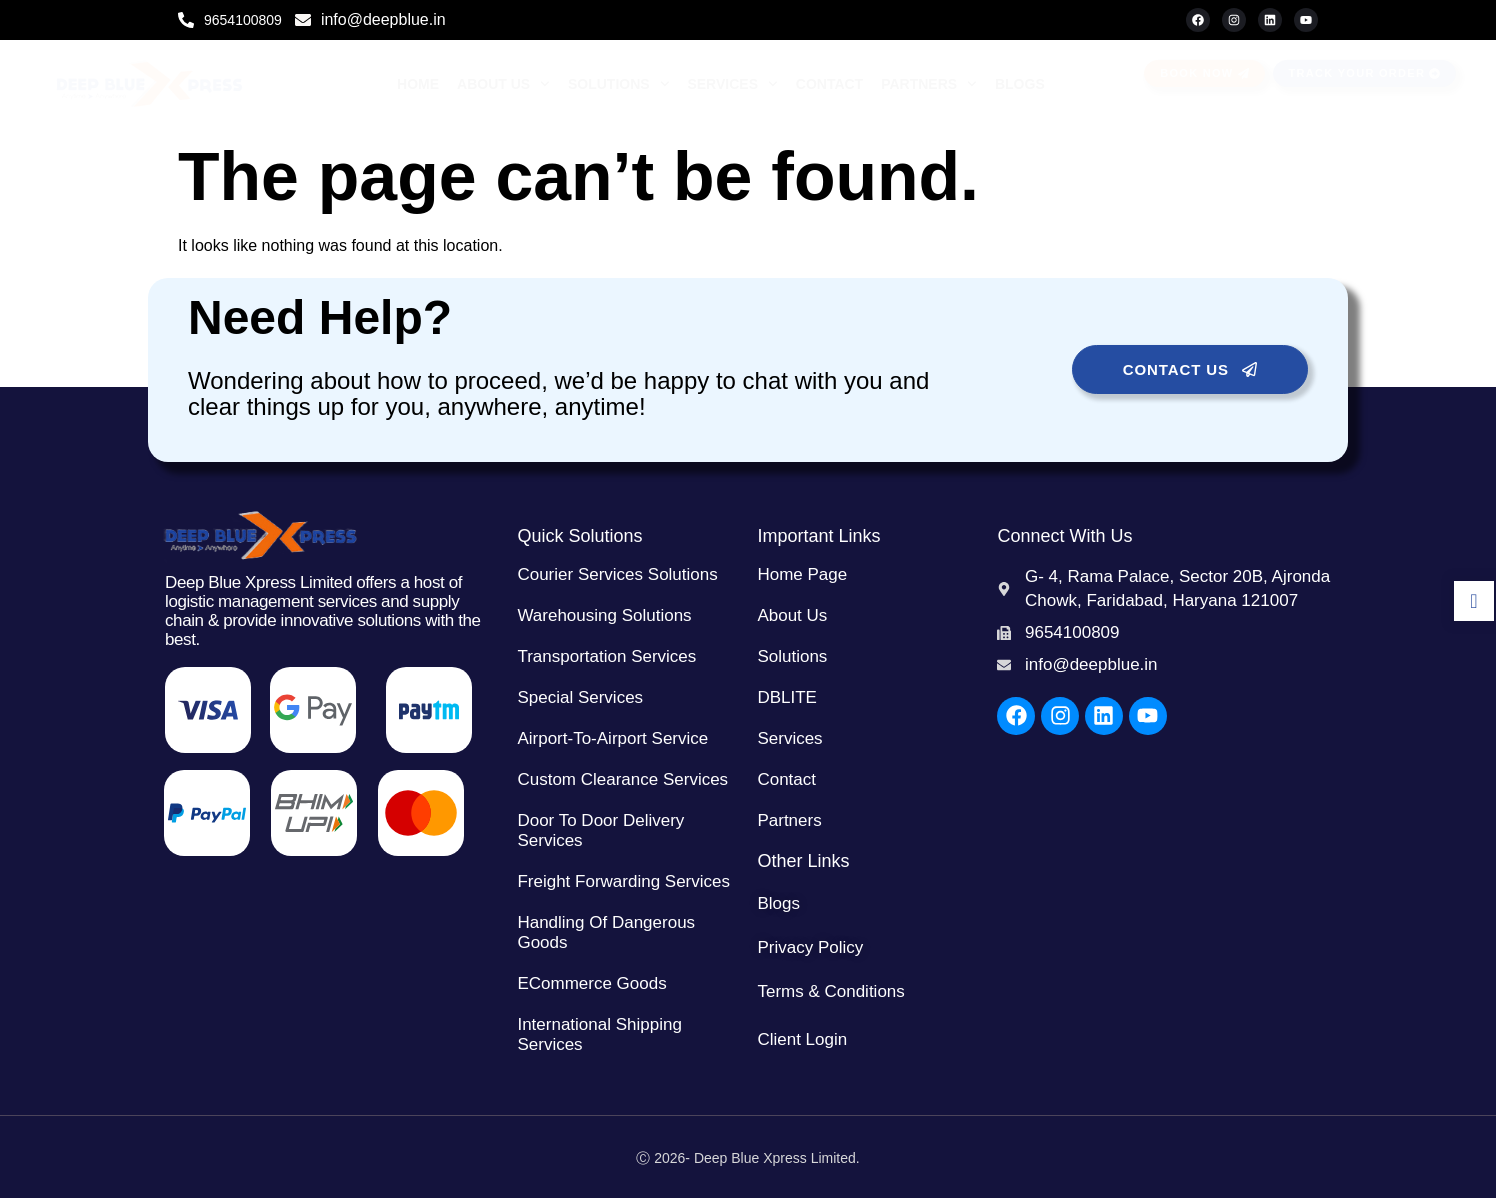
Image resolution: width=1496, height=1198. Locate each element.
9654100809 (243, 20)
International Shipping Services (599, 1034)
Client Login (802, 1039)
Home (418, 84)
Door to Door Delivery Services (600, 830)
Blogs (1020, 84)
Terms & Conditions (830, 991)
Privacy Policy (810, 947)
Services (732, 84)
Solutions (618, 84)
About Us (503, 84)
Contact (829, 84)
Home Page (802, 574)
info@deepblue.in (383, 19)
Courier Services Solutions (617, 574)
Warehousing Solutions (604, 615)
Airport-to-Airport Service (612, 738)
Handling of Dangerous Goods (606, 932)
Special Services (580, 697)
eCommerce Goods (591, 983)
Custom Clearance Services (622, 779)
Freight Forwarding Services (623, 881)
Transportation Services (606, 656)
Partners (929, 84)
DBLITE (787, 697)
